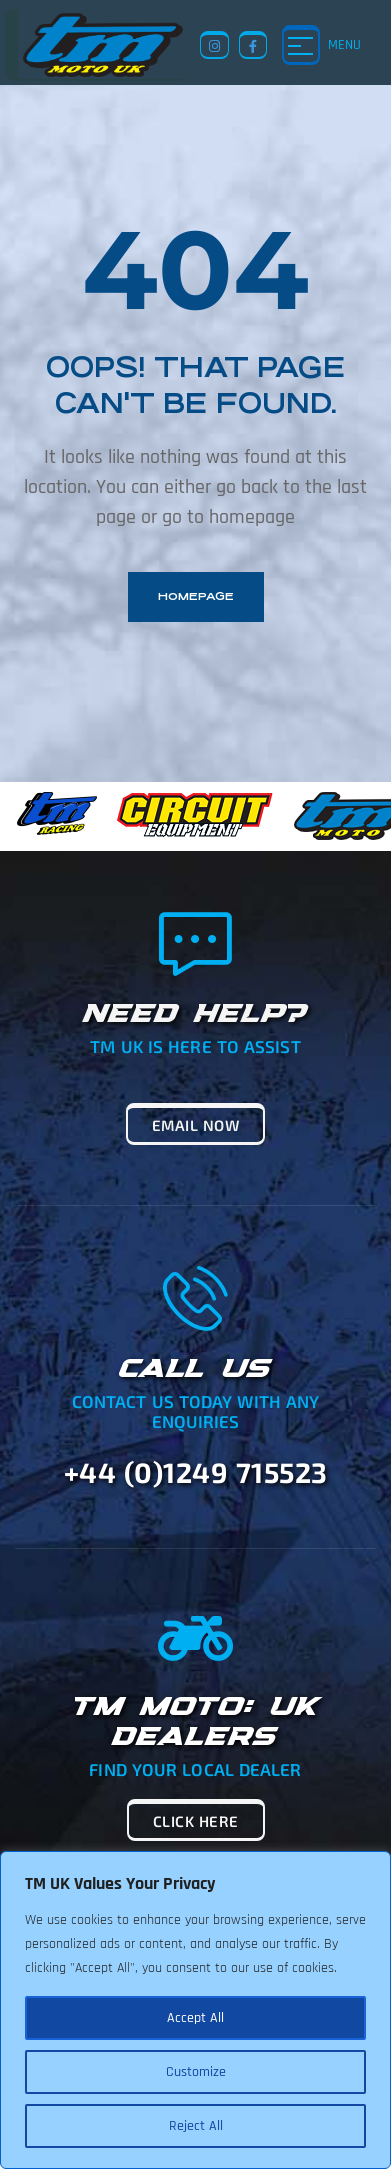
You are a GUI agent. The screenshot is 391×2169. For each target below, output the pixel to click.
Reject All (196, 2126)
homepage (196, 596)
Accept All (195, 2018)
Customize (196, 2072)
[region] (195, 2010)
